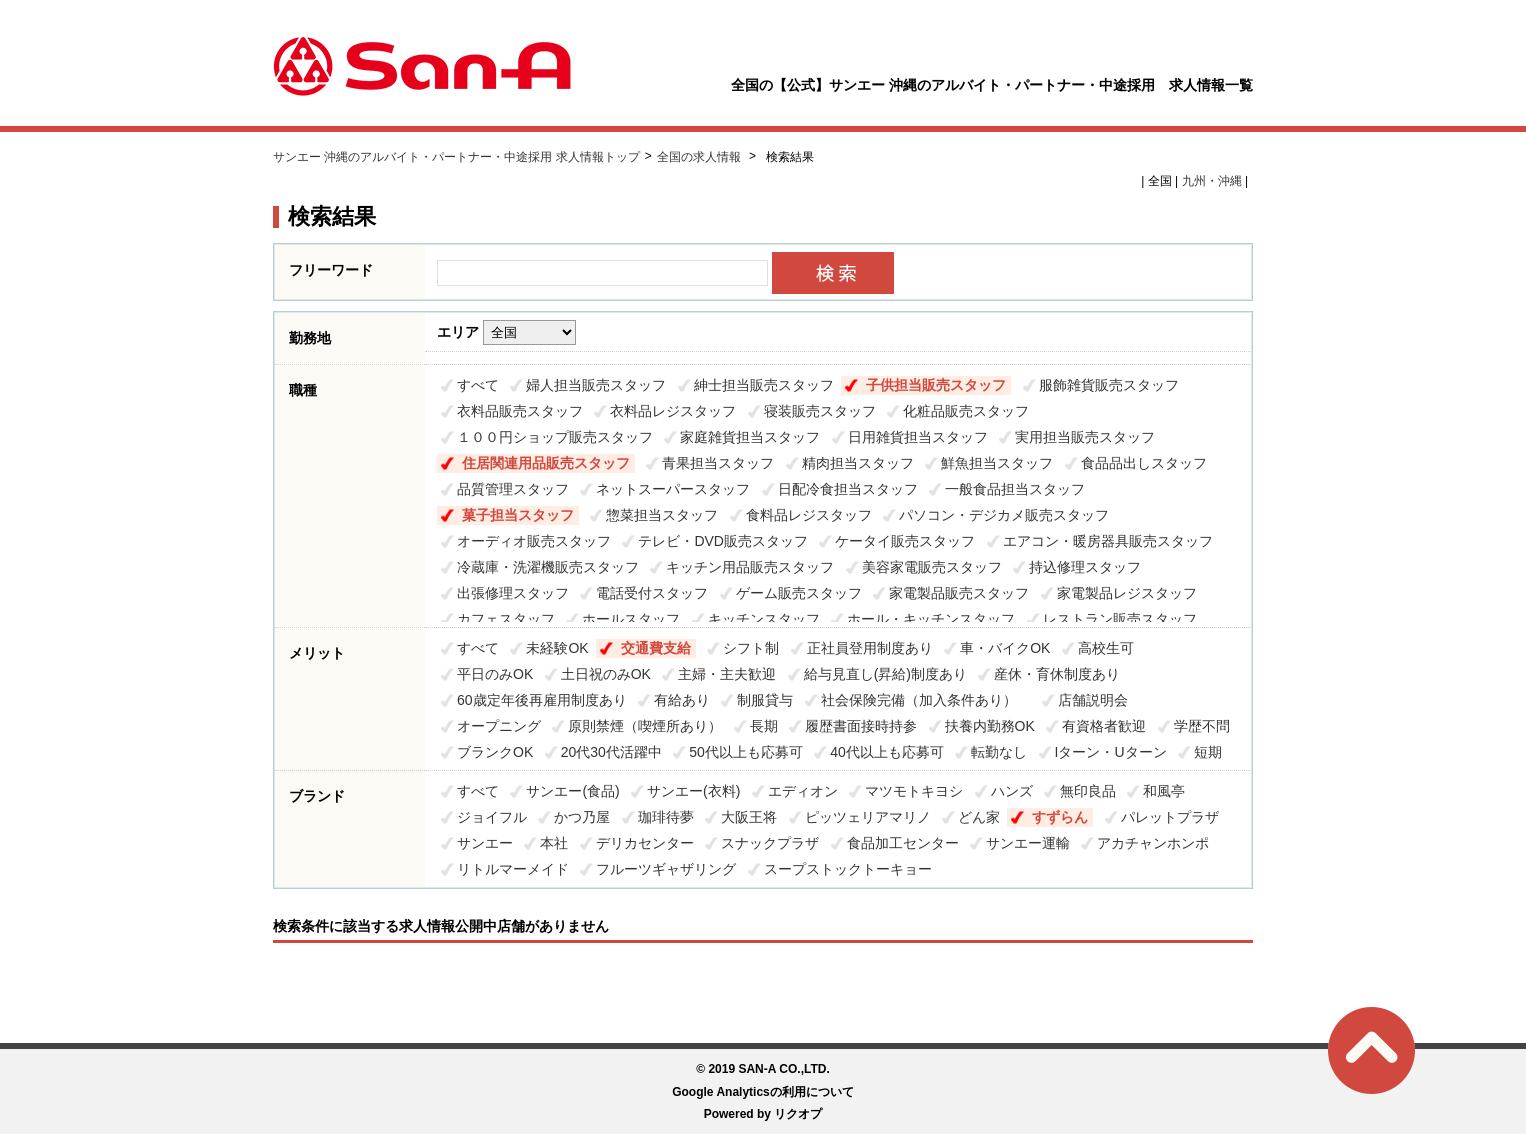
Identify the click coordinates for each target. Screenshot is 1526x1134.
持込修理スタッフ (1085, 567)
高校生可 (1106, 648)
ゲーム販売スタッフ (799, 593)
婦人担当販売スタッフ (596, 385)
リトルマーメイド (513, 869)
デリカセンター (645, 843)
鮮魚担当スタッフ (997, 463)
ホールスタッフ (631, 619)
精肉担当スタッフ (858, 463)
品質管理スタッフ (513, 489)
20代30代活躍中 (611, 752)
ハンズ (1012, 791)
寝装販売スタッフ (820, 411)
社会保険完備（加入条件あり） (926, 700)
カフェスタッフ (506, 619)
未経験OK (557, 648)
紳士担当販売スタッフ (764, 385)
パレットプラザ (1170, 817)
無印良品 (1088, 791)
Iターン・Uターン (1111, 752)
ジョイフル (492, 817)
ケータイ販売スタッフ (905, 541)
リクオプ (798, 1114)
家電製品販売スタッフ (959, 593)
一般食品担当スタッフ (1015, 489)
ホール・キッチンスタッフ (931, 619)
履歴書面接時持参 (861, 726)
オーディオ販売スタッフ (534, 541)
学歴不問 (1202, 726)
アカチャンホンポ (1153, 843)
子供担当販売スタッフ (936, 385)
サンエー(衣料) (693, 791)
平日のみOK (495, 674)
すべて (478, 385)
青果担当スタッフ (718, 463)
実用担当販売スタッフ (1085, 437)
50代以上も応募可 (746, 752)
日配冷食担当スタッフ (848, 489)
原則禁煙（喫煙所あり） (645, 726)
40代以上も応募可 (887, 752)
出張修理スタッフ (513, 593)
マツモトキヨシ (914, 791)
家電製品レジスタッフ (1127, 593)
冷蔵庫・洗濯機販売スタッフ (548, 567)
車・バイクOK (1005, 648)
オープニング (499, 726)
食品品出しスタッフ (1144, 463)
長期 (764, 726)
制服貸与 (765, 700)
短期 (1208, 752)
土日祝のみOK (606, 674)
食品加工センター (903, 843)
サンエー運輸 (1028, 843)
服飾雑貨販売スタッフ (1109, 385)
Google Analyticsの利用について (763, 1092)
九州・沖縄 (1212, 181)
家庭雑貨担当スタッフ (750, 437)
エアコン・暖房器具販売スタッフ (1108, 541)
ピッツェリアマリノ (868, 817)
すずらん (1060, 817)
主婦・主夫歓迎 (727, 674)
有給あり (682, 700)
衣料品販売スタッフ (520, 411)
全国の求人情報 (700, 157)
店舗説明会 (1093, 700)
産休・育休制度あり (1057, 674)
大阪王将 (749, 817)
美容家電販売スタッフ (932, 567)
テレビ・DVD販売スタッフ (723, 541)
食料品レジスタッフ (809, 515)
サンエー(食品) (572, 791)
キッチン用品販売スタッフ (750, 567)
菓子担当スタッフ (518, 515)
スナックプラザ (770, 843)
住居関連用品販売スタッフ (546, 463)
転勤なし (999, 752)
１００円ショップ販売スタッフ (555, 437)
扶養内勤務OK (990, 726)
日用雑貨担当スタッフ (918, 437)
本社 (554, 843)
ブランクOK (495, 752)
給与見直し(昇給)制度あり (885, 674)
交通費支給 (656, 648)
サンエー (485, 843)
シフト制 (751, 648)
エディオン (803, 791)
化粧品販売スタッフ (966, 411)
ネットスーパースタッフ (673, 489)
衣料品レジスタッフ (673, 411)
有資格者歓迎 (1104, 726)
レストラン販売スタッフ (1120, 619)
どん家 (979, 817)
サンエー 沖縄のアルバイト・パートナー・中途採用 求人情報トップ (456, 157)
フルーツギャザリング (666, 869)
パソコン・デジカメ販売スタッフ (1004, 515)
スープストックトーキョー (848, 869)
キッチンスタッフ (764, 619)
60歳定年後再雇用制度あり (542, 700)
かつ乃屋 (582, 817)
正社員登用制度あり (870, 648)
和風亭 (1164, 791)
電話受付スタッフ (652, 593)
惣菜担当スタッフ (662, 515)
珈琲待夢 (666, 817)
